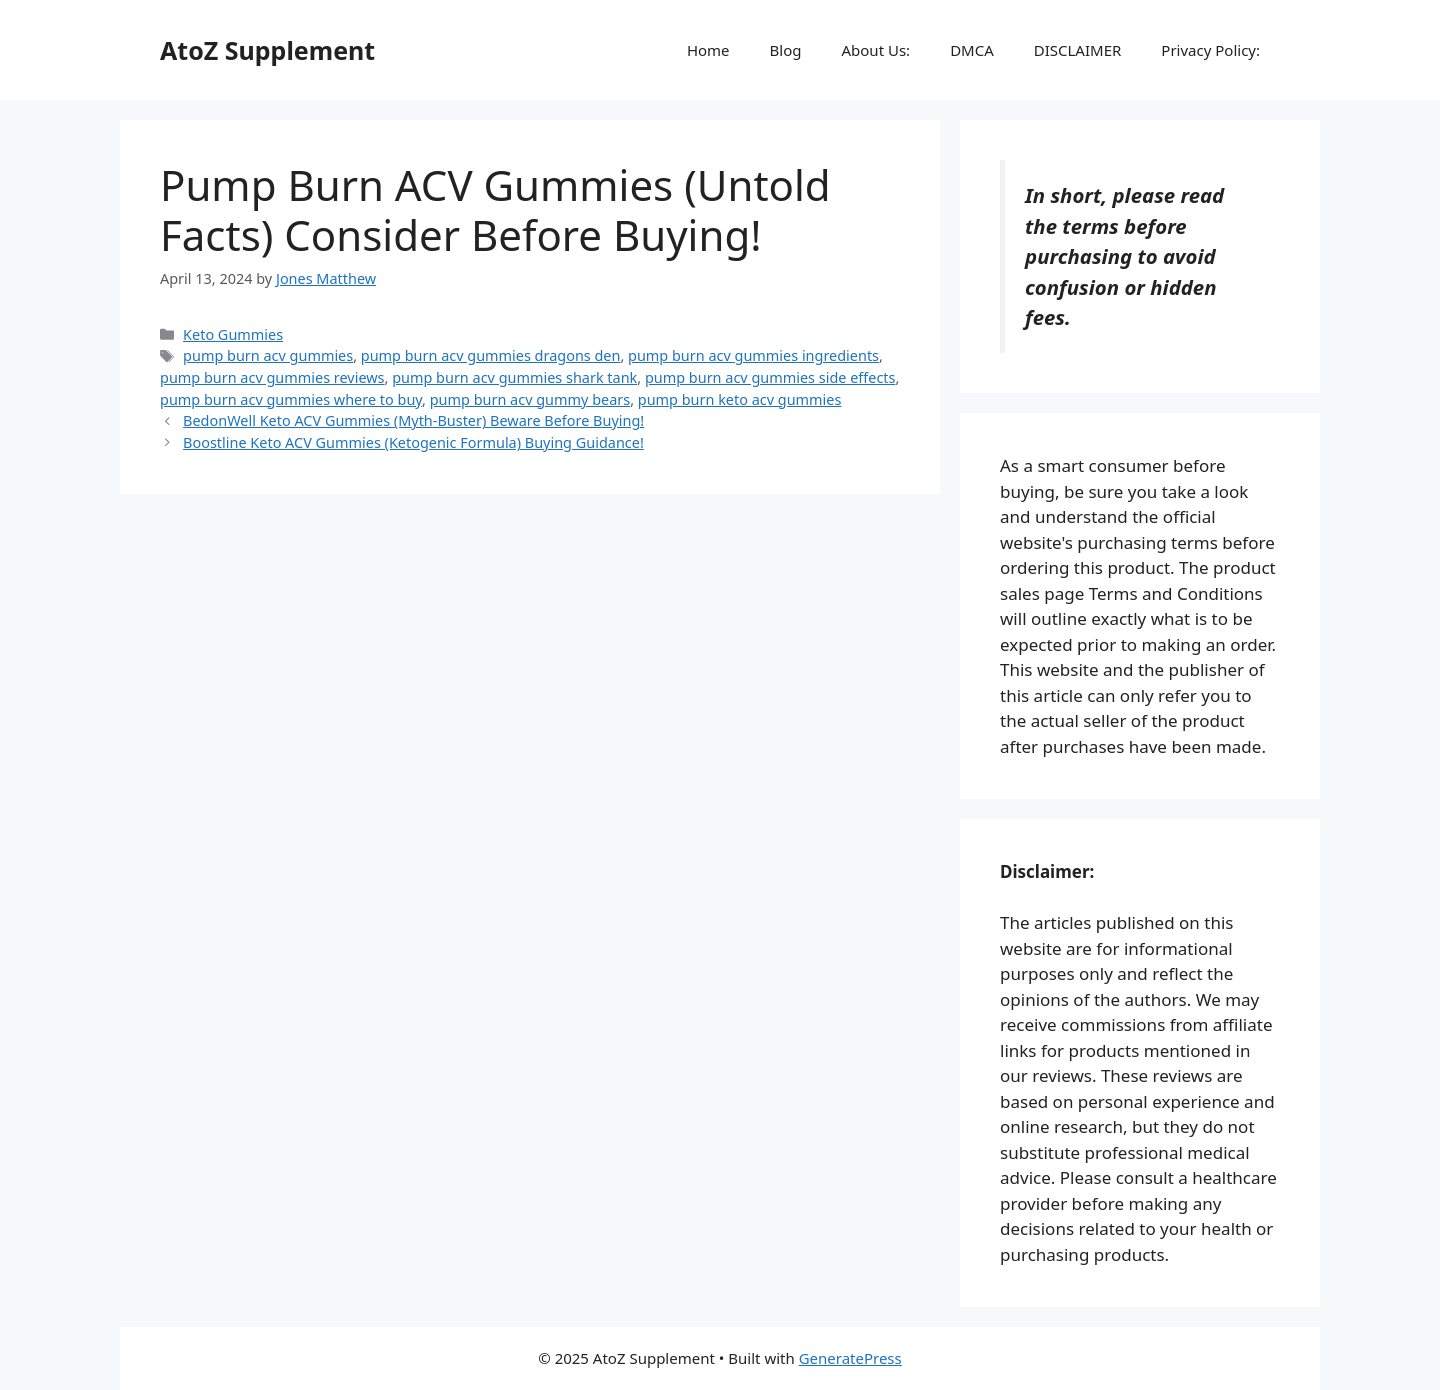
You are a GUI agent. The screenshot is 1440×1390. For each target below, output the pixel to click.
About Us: (875, 50)
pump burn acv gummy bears (530, 399)
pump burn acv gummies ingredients (753, 355)
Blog (786, 50)
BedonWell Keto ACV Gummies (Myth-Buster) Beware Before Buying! (413, 420)
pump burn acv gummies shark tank (514, 377)
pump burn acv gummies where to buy (291, 399)
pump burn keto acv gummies (740, 399)
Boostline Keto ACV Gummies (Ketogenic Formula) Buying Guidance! (413, 442)
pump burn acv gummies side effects (770, 377)
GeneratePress (850, 1358)
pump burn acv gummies (268, 355)
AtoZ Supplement (267, 50)
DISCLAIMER (1078, 50)
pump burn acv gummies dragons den (491, 355)
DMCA (972, 50)
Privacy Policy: (1210, 50)
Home (708, 50)
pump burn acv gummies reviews (272, 377)
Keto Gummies (233, 334)
